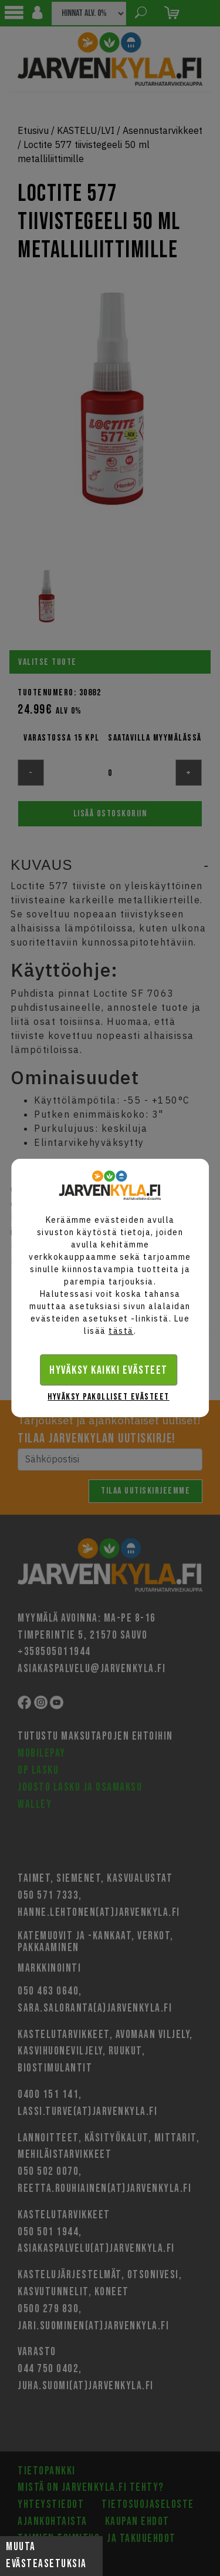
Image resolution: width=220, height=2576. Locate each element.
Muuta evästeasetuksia (46, 2555)
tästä (121, 1331)
